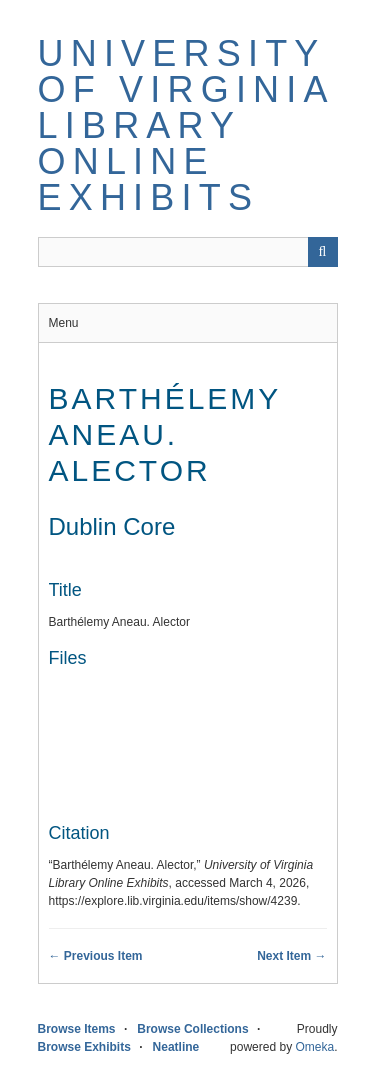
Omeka (314, 1047)
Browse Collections (192, 1029)
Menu (64, 323)
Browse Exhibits (84, 1047)
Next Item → (291, 956)
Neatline (176, 1047)
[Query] (188, 252)
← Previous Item (96, 956)
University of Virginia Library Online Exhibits (185, 125)
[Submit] (323, 252)
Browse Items (77, 1029)
